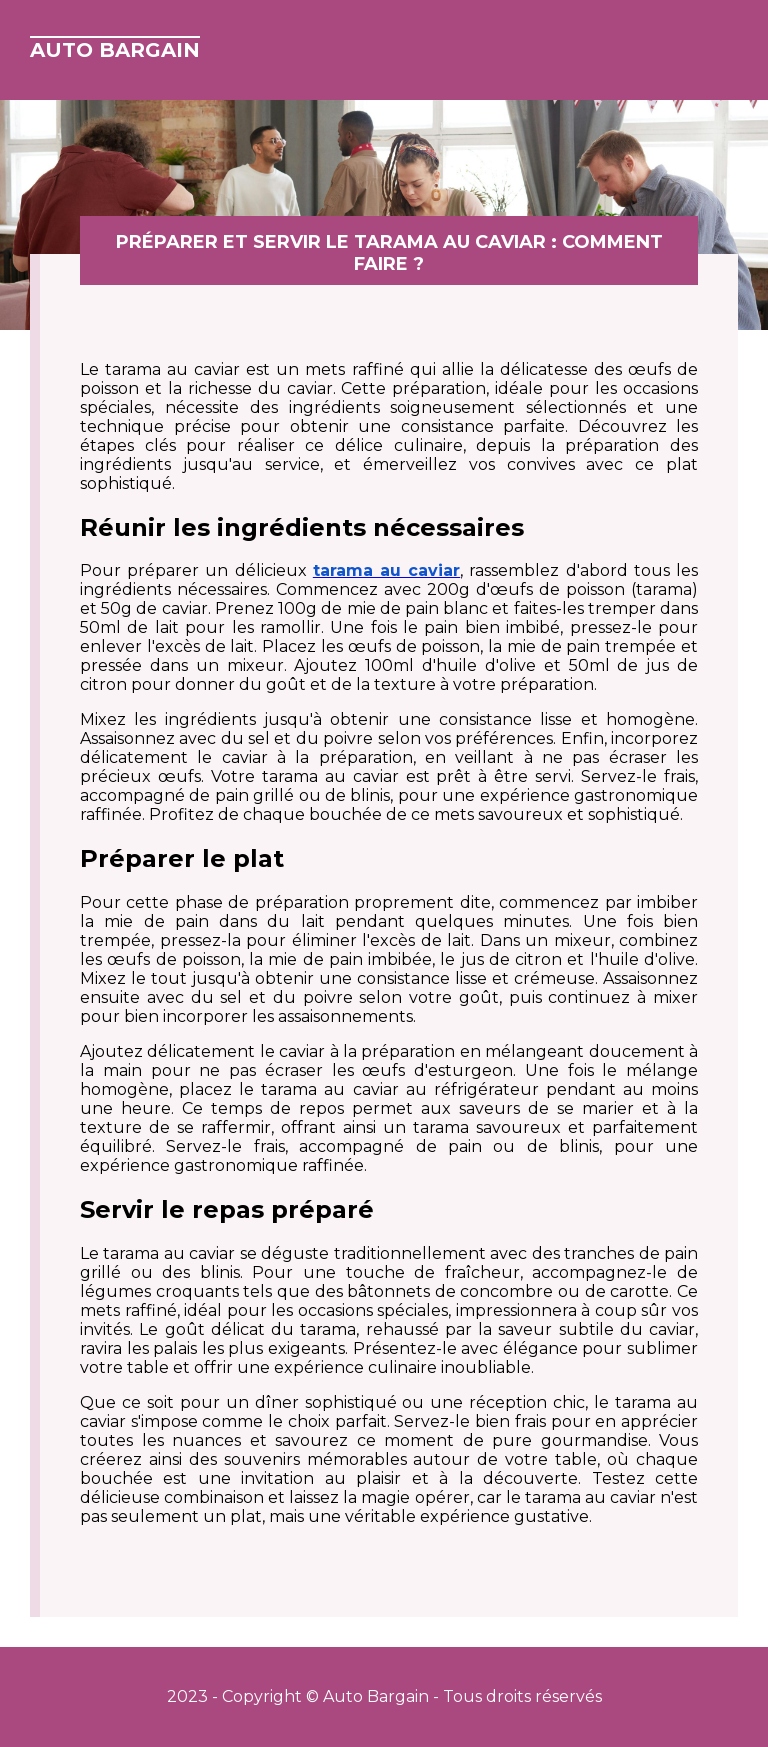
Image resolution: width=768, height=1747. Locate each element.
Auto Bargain (115, 50)
